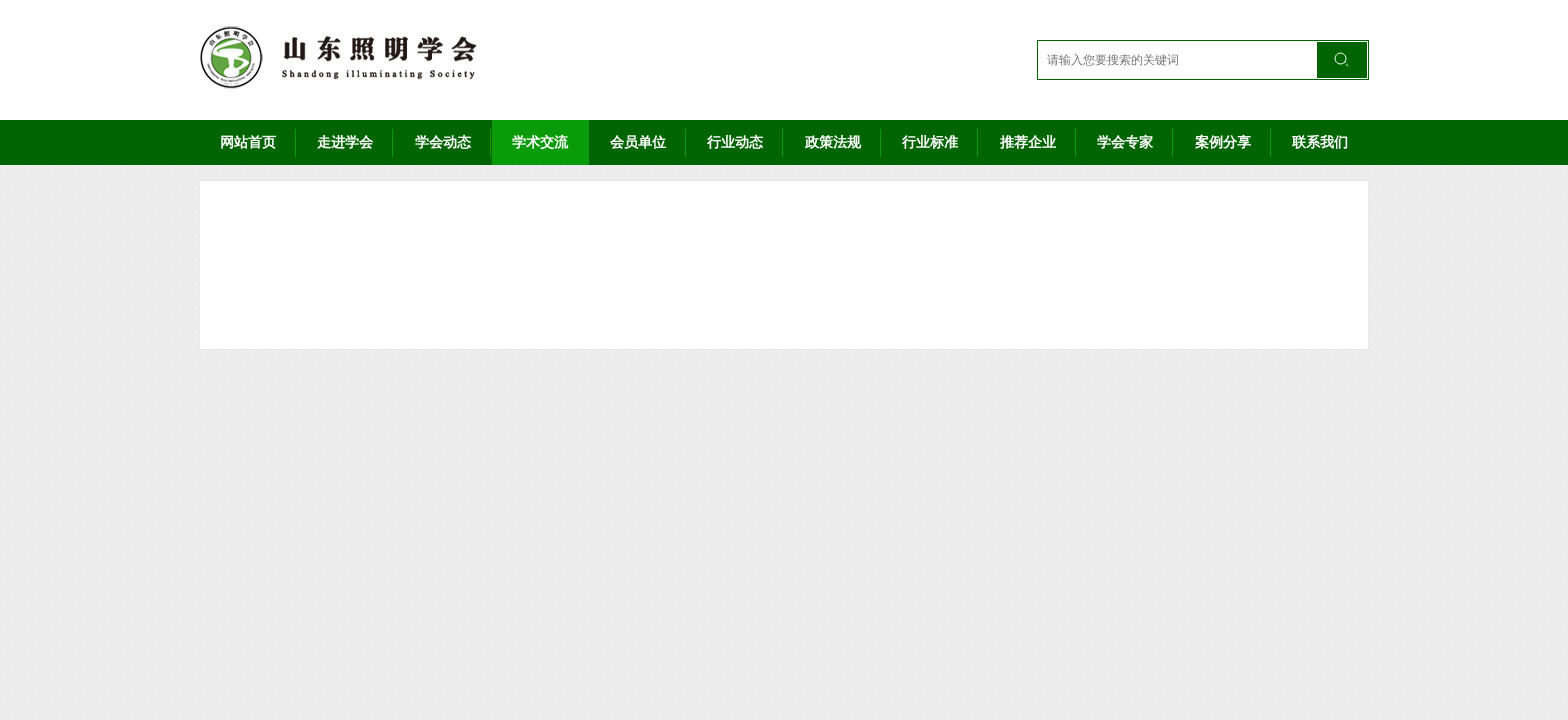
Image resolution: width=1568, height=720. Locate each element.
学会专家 (1125, 142)
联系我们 (1320, 142)
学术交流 (540, 142)
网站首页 (248, 142)
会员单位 (638, 142)
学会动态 (443, 142)
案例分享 (1223, 142)
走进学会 (345, 142)
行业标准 (930, 142)
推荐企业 (1028, 142)
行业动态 (735, 142)
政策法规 (833, 142)
